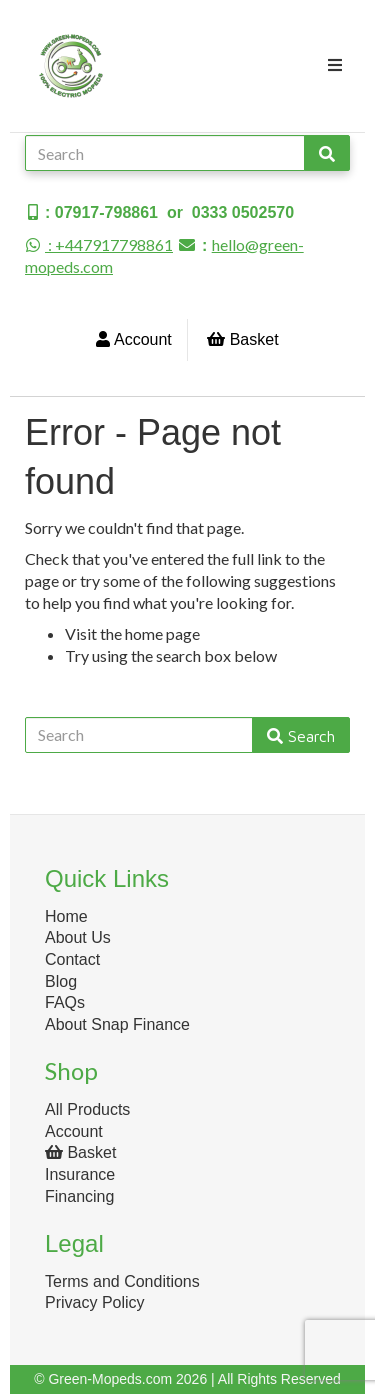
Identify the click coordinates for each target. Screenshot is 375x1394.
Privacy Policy (95, 1302)
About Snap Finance (117, 1024)
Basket (242, 339)
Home (66, 916)
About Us (78, 937)
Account (133, 339)
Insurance (80, 1174)
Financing (79, 1196)
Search (301, 736)
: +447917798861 (99, 244)
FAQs (65, 1002)
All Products (87, 1109)
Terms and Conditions (122, 1281)
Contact (72, 959)
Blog (61, 981)
